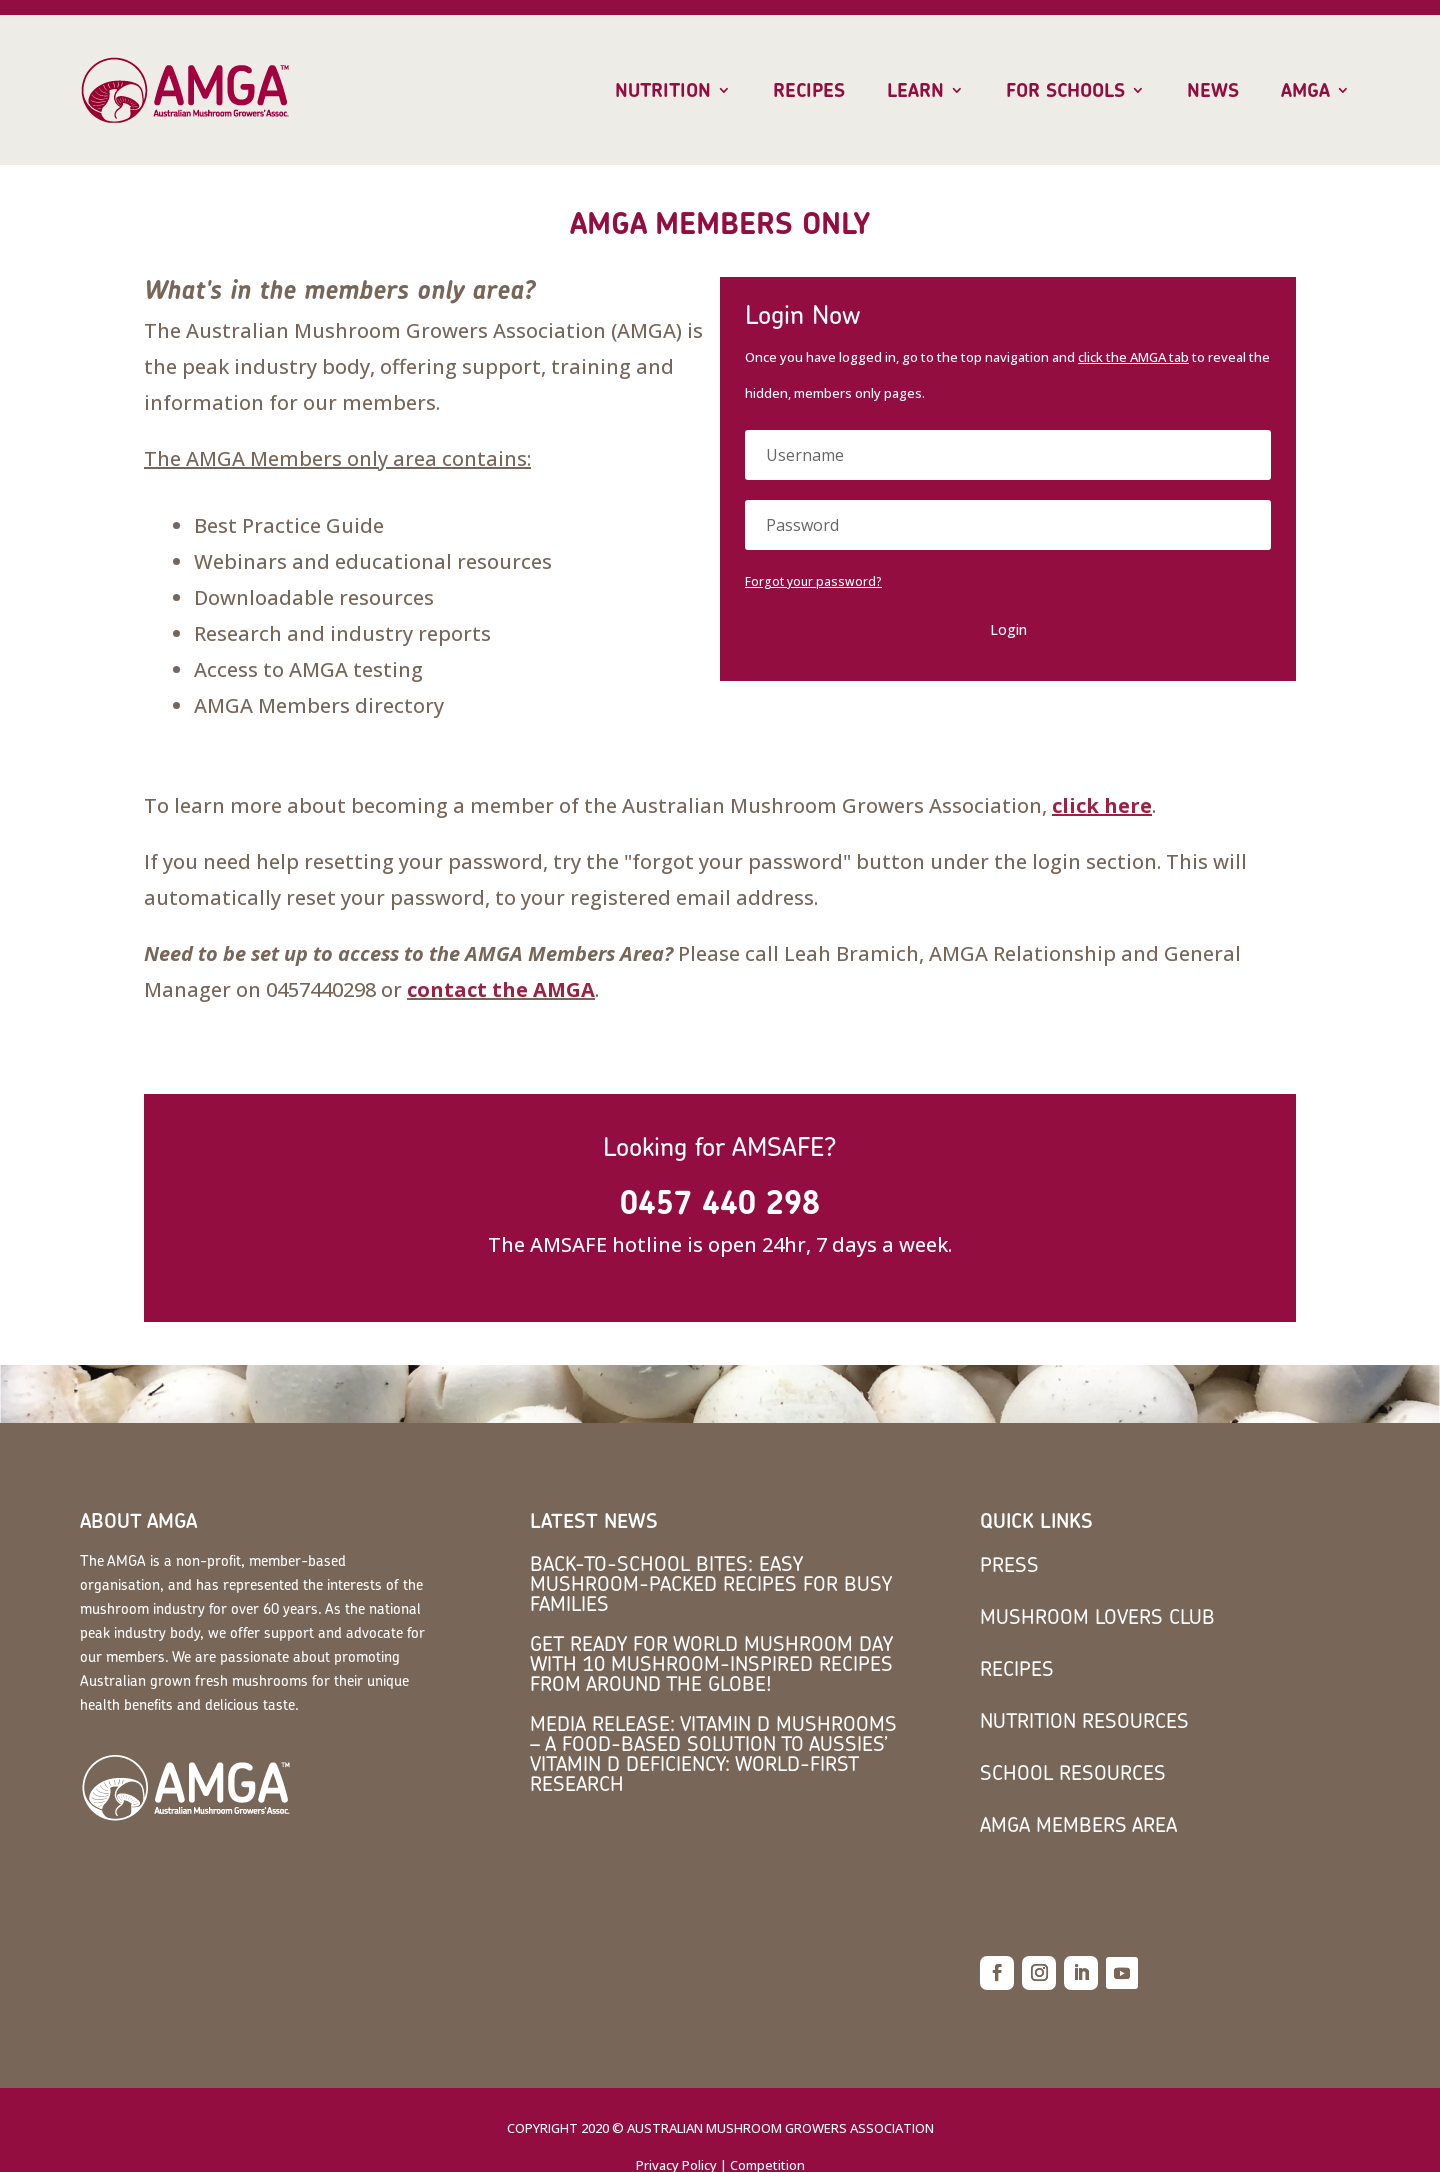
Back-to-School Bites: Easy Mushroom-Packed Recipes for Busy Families (711, 1583)
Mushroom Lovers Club (1097, 1616)
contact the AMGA (501, 989)
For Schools (1065, 91)
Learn (915, 91)
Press (1009, 1564)
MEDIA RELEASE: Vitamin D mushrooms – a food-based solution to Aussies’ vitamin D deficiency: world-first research (713, 1753)
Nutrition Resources (1084, 1720)
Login (1008, 629)
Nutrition (663, 91)
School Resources (1073, 1772)
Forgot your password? (813, 581)
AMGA (1305, 91)
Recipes (809, 91)
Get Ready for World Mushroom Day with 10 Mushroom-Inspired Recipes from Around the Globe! (711, 1663)
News (1213, 91)
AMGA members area (1078, 1824)
